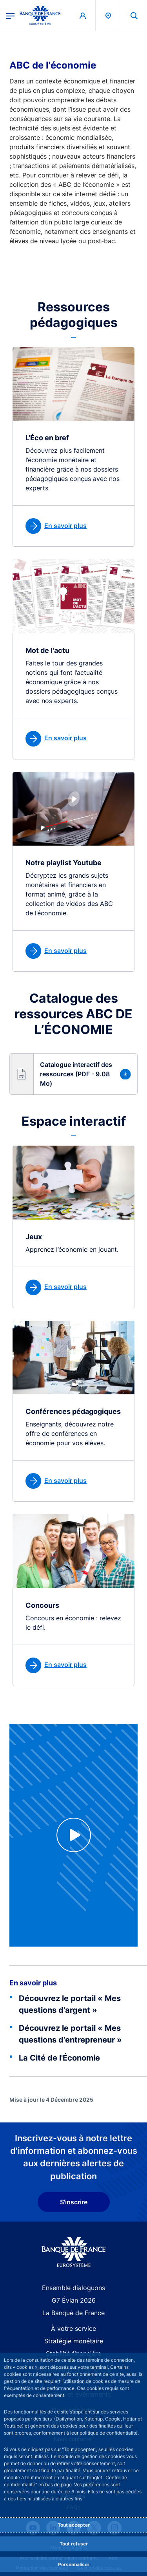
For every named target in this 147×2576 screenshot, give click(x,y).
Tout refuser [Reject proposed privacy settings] (74, 2544)
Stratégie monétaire (73, 2341)
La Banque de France (73, 2313)
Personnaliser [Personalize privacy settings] (73, 2564)
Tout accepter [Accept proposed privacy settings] (74, 2525)
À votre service (73, 2328)
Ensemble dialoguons (73, 2288)
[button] (73, 1074)
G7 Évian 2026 (74, 2300)
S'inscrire (73, 2202)
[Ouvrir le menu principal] (10, 15)
